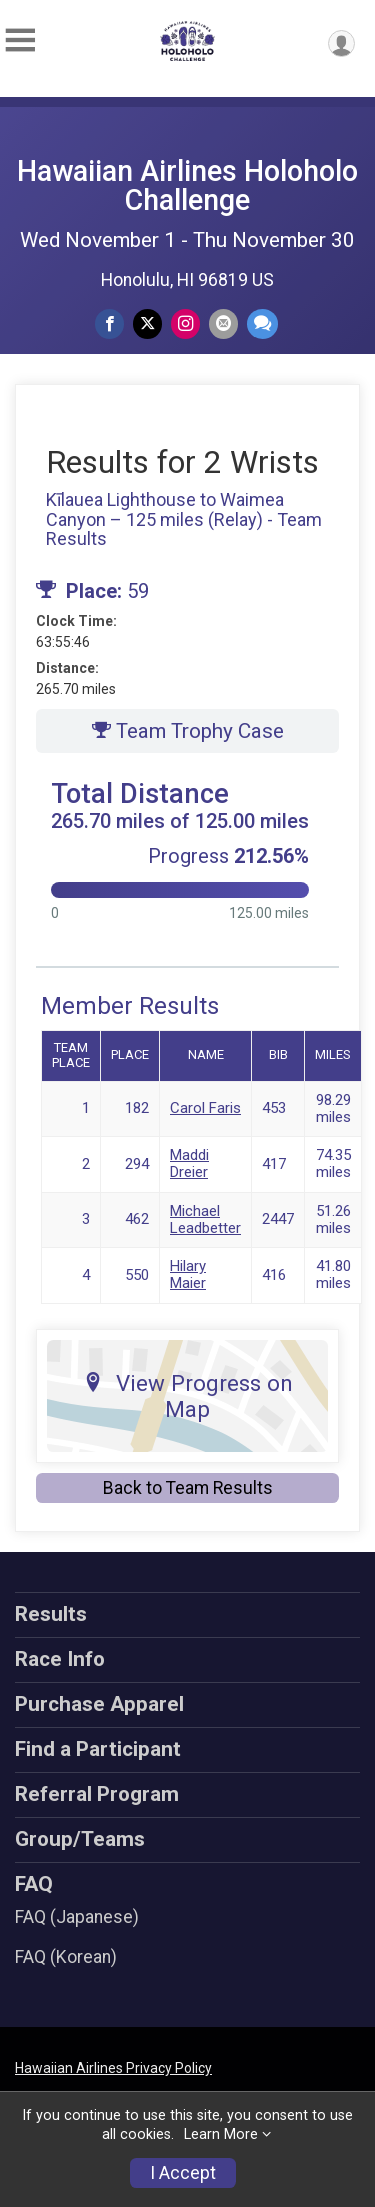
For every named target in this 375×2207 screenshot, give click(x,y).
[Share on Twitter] (147, 323)
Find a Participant (98, 1749)
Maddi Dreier (189, 1163)
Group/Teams (80, 1839)
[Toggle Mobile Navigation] (20, 40)
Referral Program (97, 1794)
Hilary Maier (188, 1274)
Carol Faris (205, 1108)
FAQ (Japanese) (77, 1917)
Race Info (60, 1659)
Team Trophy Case (188, 731)
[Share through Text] (262, 323)
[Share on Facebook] (109, 323)
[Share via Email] (223, 323)
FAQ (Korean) (66, 1957)
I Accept (183, 2173)
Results (51, 1614)
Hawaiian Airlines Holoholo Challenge (187, 185)
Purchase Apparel (99, 1704)
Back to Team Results (188, 1488)
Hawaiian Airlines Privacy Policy (113, 2068)
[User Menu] (341, 43)
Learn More (221, 2134)
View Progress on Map (188, 1396)
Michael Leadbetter (205, 1219)
